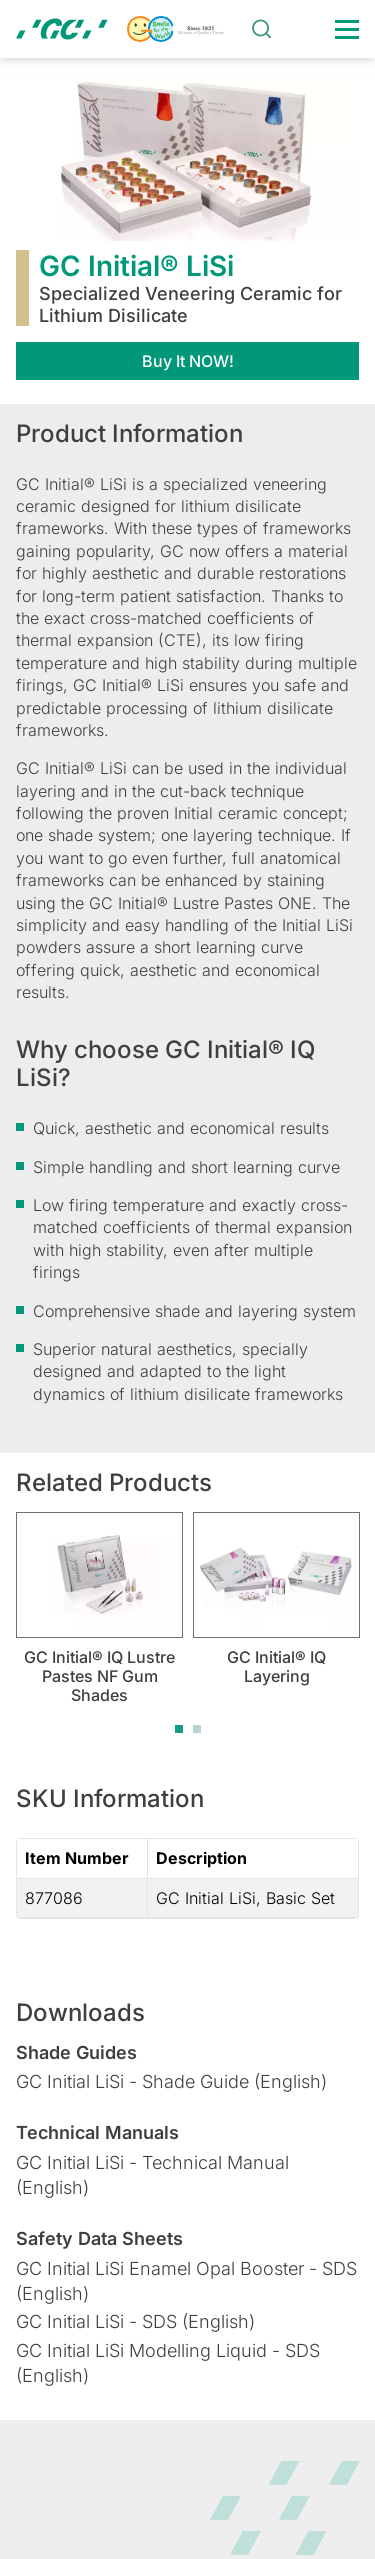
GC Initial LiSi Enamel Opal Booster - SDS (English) (186, 2281)
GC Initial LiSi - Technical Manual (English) (152, 2175)
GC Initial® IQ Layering (276, 1666)
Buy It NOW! (188, 361)
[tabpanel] (99, 1608)
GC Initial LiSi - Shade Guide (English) (171, 2081)
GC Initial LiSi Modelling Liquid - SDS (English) (168, 2363)
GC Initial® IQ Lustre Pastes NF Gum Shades (99, 1676)
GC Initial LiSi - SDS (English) (135, 2321)
